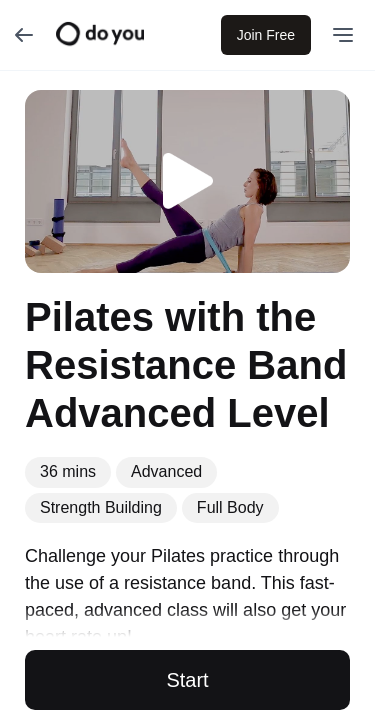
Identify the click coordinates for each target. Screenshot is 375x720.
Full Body (230, 507)
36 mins (68, 471)
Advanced (166, 471)
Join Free (266, 35)
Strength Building (101, 507)
